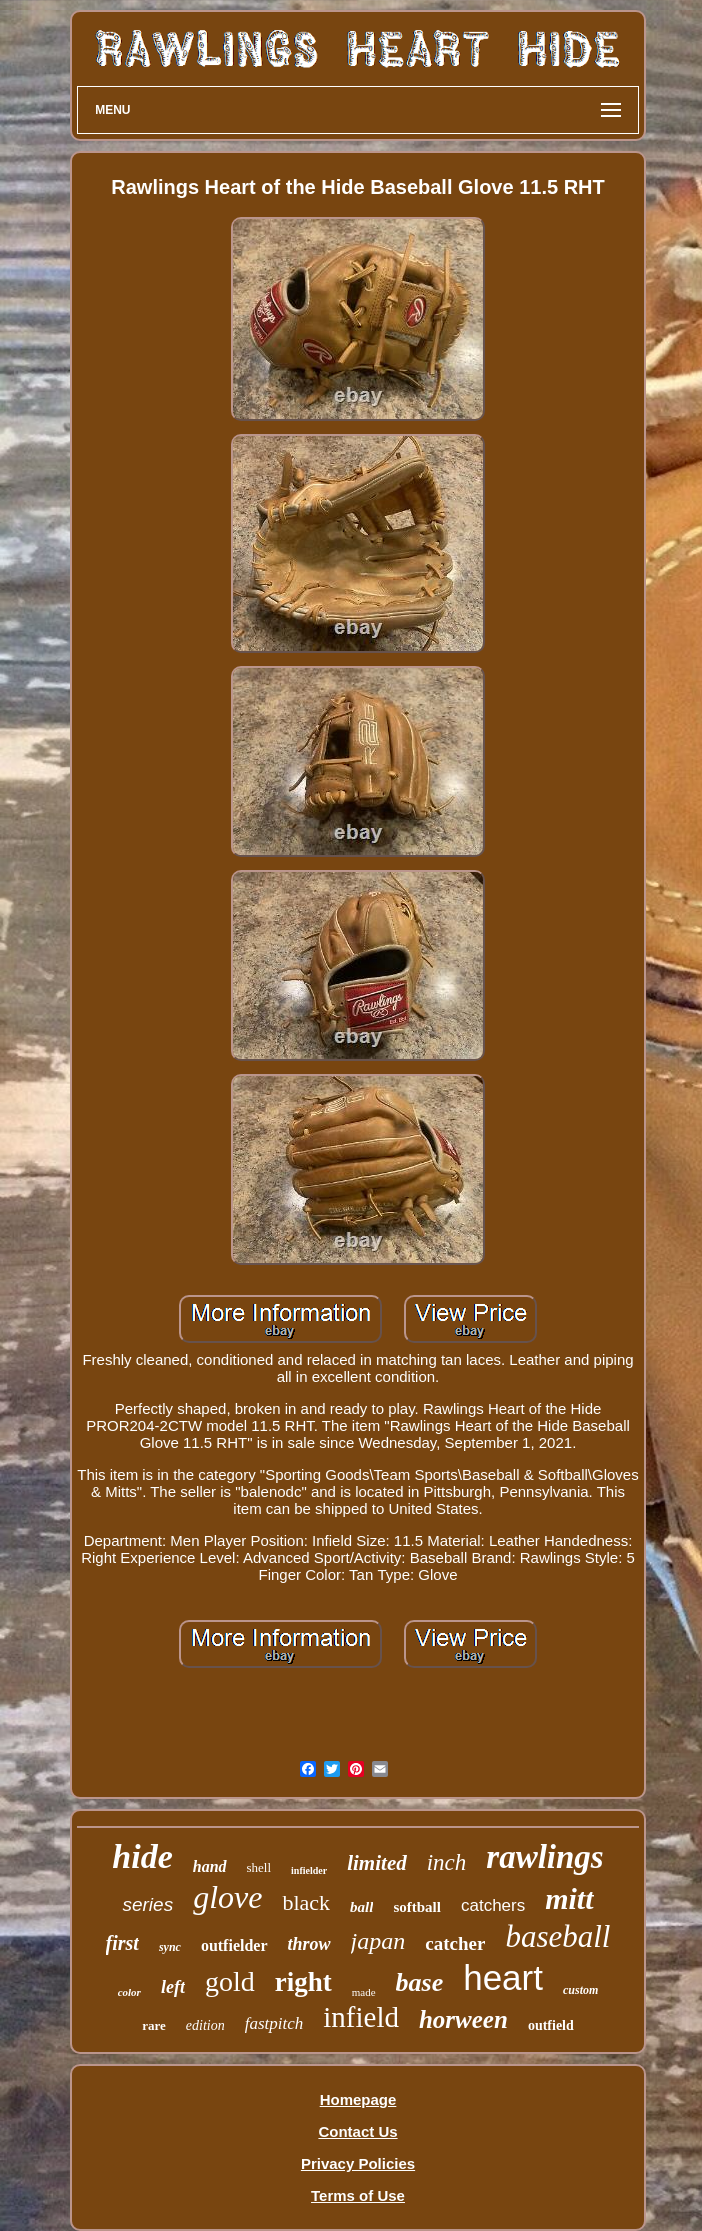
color (129, 1992)
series (147, 1904)
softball (417, 1907)
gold (230, 1981)
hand (210, 1866)
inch (447, 1862)
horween (463, 2019)
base (420, 1982)
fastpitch (274, 2023)
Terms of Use (358, 2195)
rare (154, 2025)
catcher (455, 1943)
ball (361, 1907)
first (122, 1943)
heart (503, 1977)
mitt (569, 1898)
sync (170, 1947)
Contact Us (357, 2131)
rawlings (544, 1857)
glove (227, 1897)
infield (361, 2017)
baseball (557, 1936)
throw (309, 1944)
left (173, 1987)
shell (259, 1867)
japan (378, 1941)
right (303, 1982)
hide (142, 1856)
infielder (309, 1870)
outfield (551, 2025)
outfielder (234, 1945)
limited (377, 1863)
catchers (493, 1905)
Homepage (358, 2099)
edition (205, 2025)
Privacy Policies (358, 2163)
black (306, 1902)
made (364, 1992)
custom (580, 1990)
